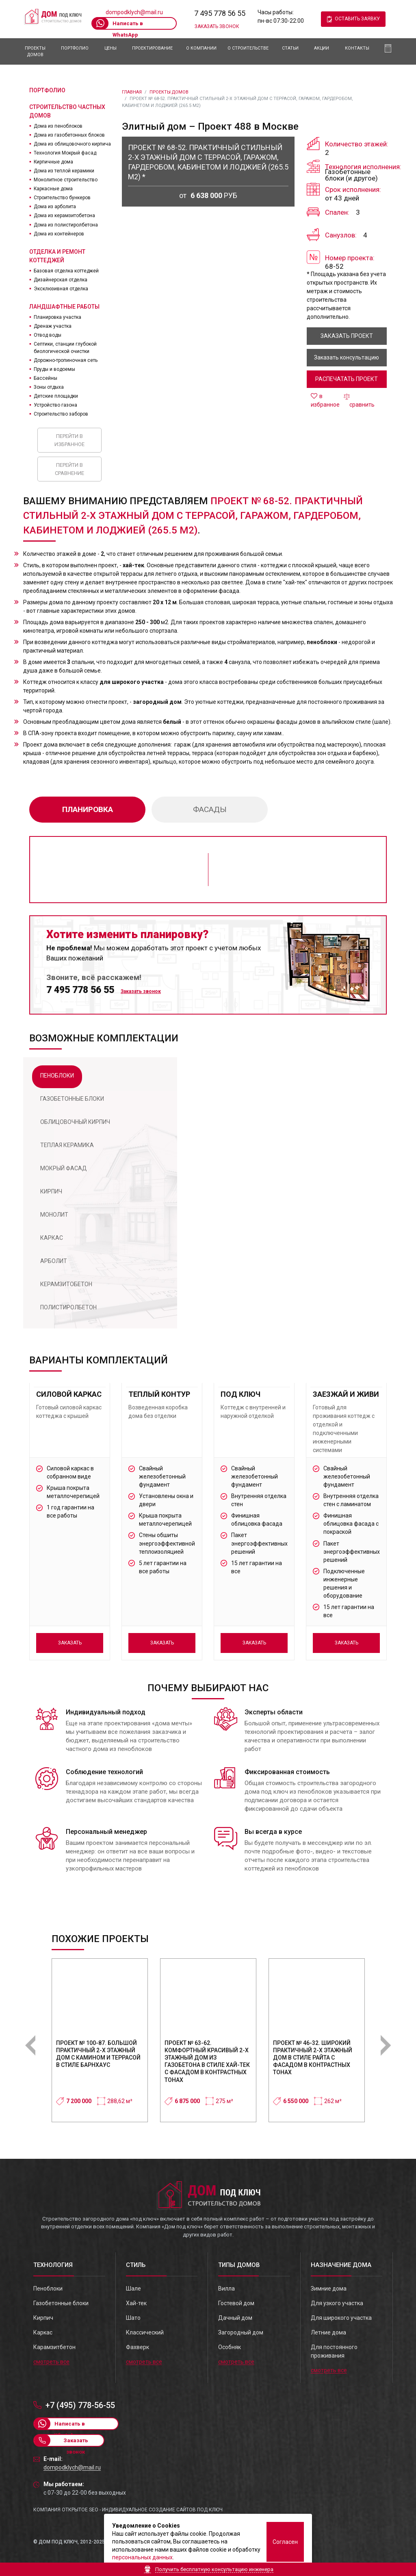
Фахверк (137, 2347)
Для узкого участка (337, 2303)
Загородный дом (240, 2332)
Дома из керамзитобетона (64, 215)
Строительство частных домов (67, 111)
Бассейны (45, 378)
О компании (201, 48)
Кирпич (43, 2318)
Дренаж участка (53, 326)
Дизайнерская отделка (60, 280)
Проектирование (152, 48)
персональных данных (142, 2557)
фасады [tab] (210, 809)
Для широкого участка (341, 2318)
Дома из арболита (55, 206)
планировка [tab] (87, 809)
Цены (110, 48)
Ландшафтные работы (64, 306)
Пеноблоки (48, 2288)
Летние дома (328, 2332)
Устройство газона (55, 405)
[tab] (57, 1076)
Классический (145, 2332)
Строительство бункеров (62, 197)
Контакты (357, 48)
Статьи (290, 48)
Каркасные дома (53, 189)
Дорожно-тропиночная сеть (66, 360)
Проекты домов (35, 51)
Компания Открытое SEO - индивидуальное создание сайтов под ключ (128, 2510)
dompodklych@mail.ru (134, 12)
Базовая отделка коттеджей (66, 271)
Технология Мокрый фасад (65, 153)
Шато (133, 2318)
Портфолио (75, 48)
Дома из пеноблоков (58, 126)
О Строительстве (248, 48)
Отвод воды (47, 335)
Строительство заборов (61, 414)
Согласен (285, 2542)
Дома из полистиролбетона (66, 225)
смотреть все (51, 2361)
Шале (133, 2288)
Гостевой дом (236, 2303)
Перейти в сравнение (69, 469)
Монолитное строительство (66, 180)
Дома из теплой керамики (64, 171)
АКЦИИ (321, 48)
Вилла (226, 2288)
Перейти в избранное (69, 440)
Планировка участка (57, 317)
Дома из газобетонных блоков (69, 135)
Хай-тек (136, 2303)
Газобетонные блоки (61, 2303)
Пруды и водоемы (54, 369)
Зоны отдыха (49, 387)
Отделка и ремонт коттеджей (57, 255)
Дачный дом (235, 2318)
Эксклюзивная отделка (61, 289)
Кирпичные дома (53, 162)
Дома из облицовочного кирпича (72, 144)
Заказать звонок (217, 26)
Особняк (229, 2347)
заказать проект (347, 336)
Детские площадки (56, 396)
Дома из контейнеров (59, 234)
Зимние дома (329, 2288)
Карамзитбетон (54, 2347)
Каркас (42, 2332)
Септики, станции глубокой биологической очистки (65, 347)
